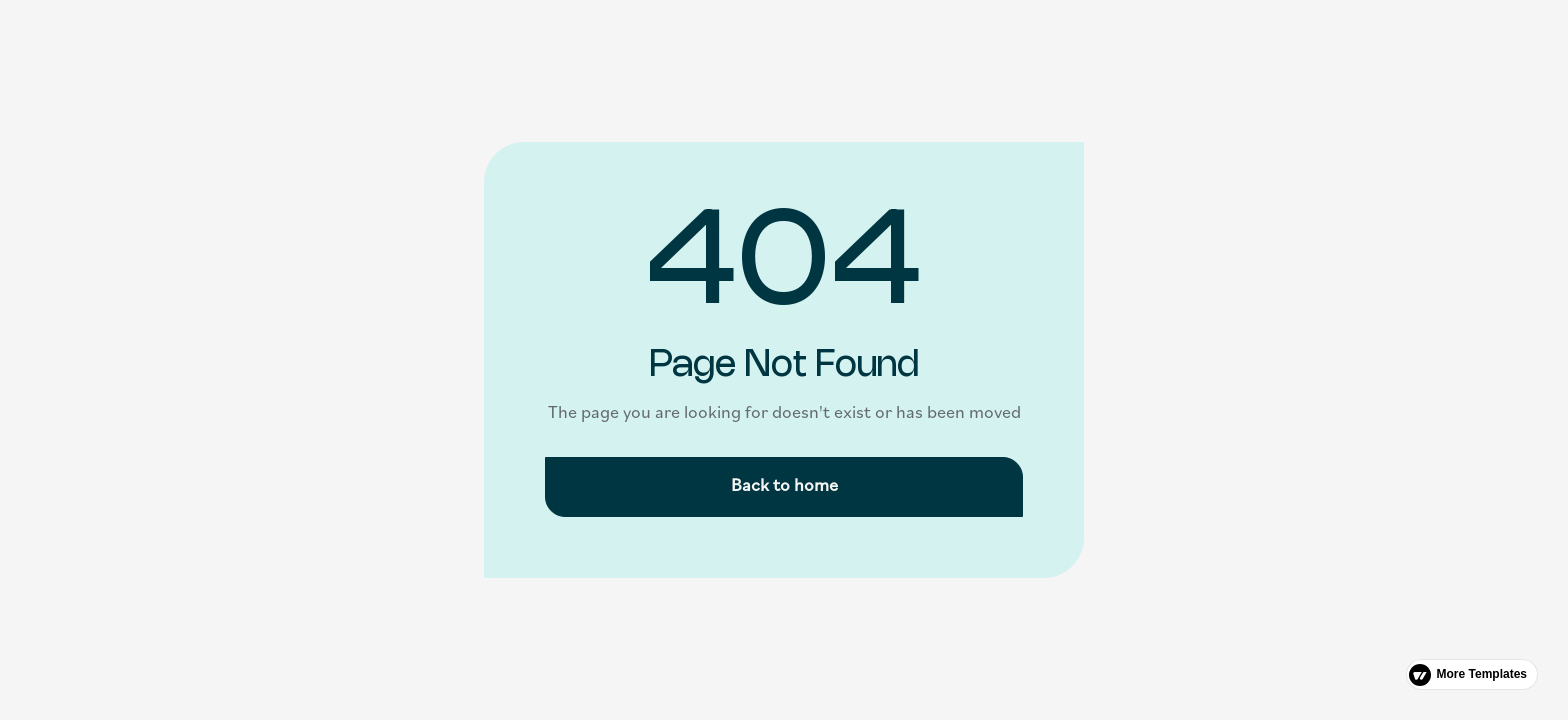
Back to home (784, 486)
